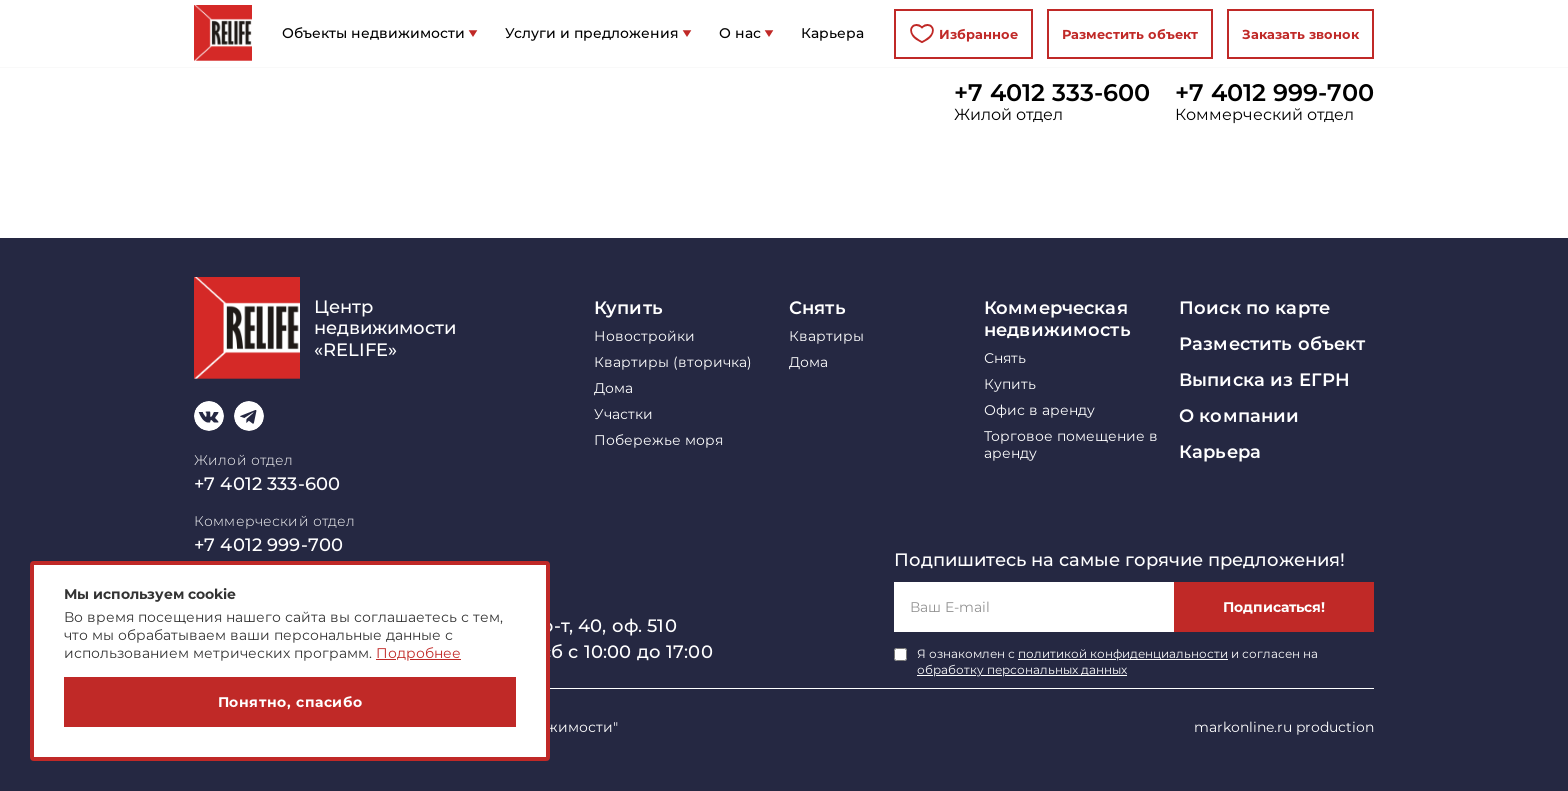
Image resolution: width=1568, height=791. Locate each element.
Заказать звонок (1300, 34)
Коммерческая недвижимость (1057, 319)
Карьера (1220, 452)
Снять (817, 308)
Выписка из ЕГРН (1264, 380)
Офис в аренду (1039, 410)
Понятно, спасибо (290, 702)
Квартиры (826, 336)
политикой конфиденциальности (1123, 653)
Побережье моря (658, 440)
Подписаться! (1274, 607)
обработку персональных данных (1022, 669)
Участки (623, 414)
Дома (613, 388)
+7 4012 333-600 (1052, 93)
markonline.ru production (1284, 727)
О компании (1239, 416)
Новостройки (644, 336)
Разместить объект (1130, 34)
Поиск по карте (1254, 308)
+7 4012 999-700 (1274, 93)
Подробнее (418, 653)
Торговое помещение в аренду (1071, 445)
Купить (628, 308)
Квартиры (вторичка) (673, 362)
